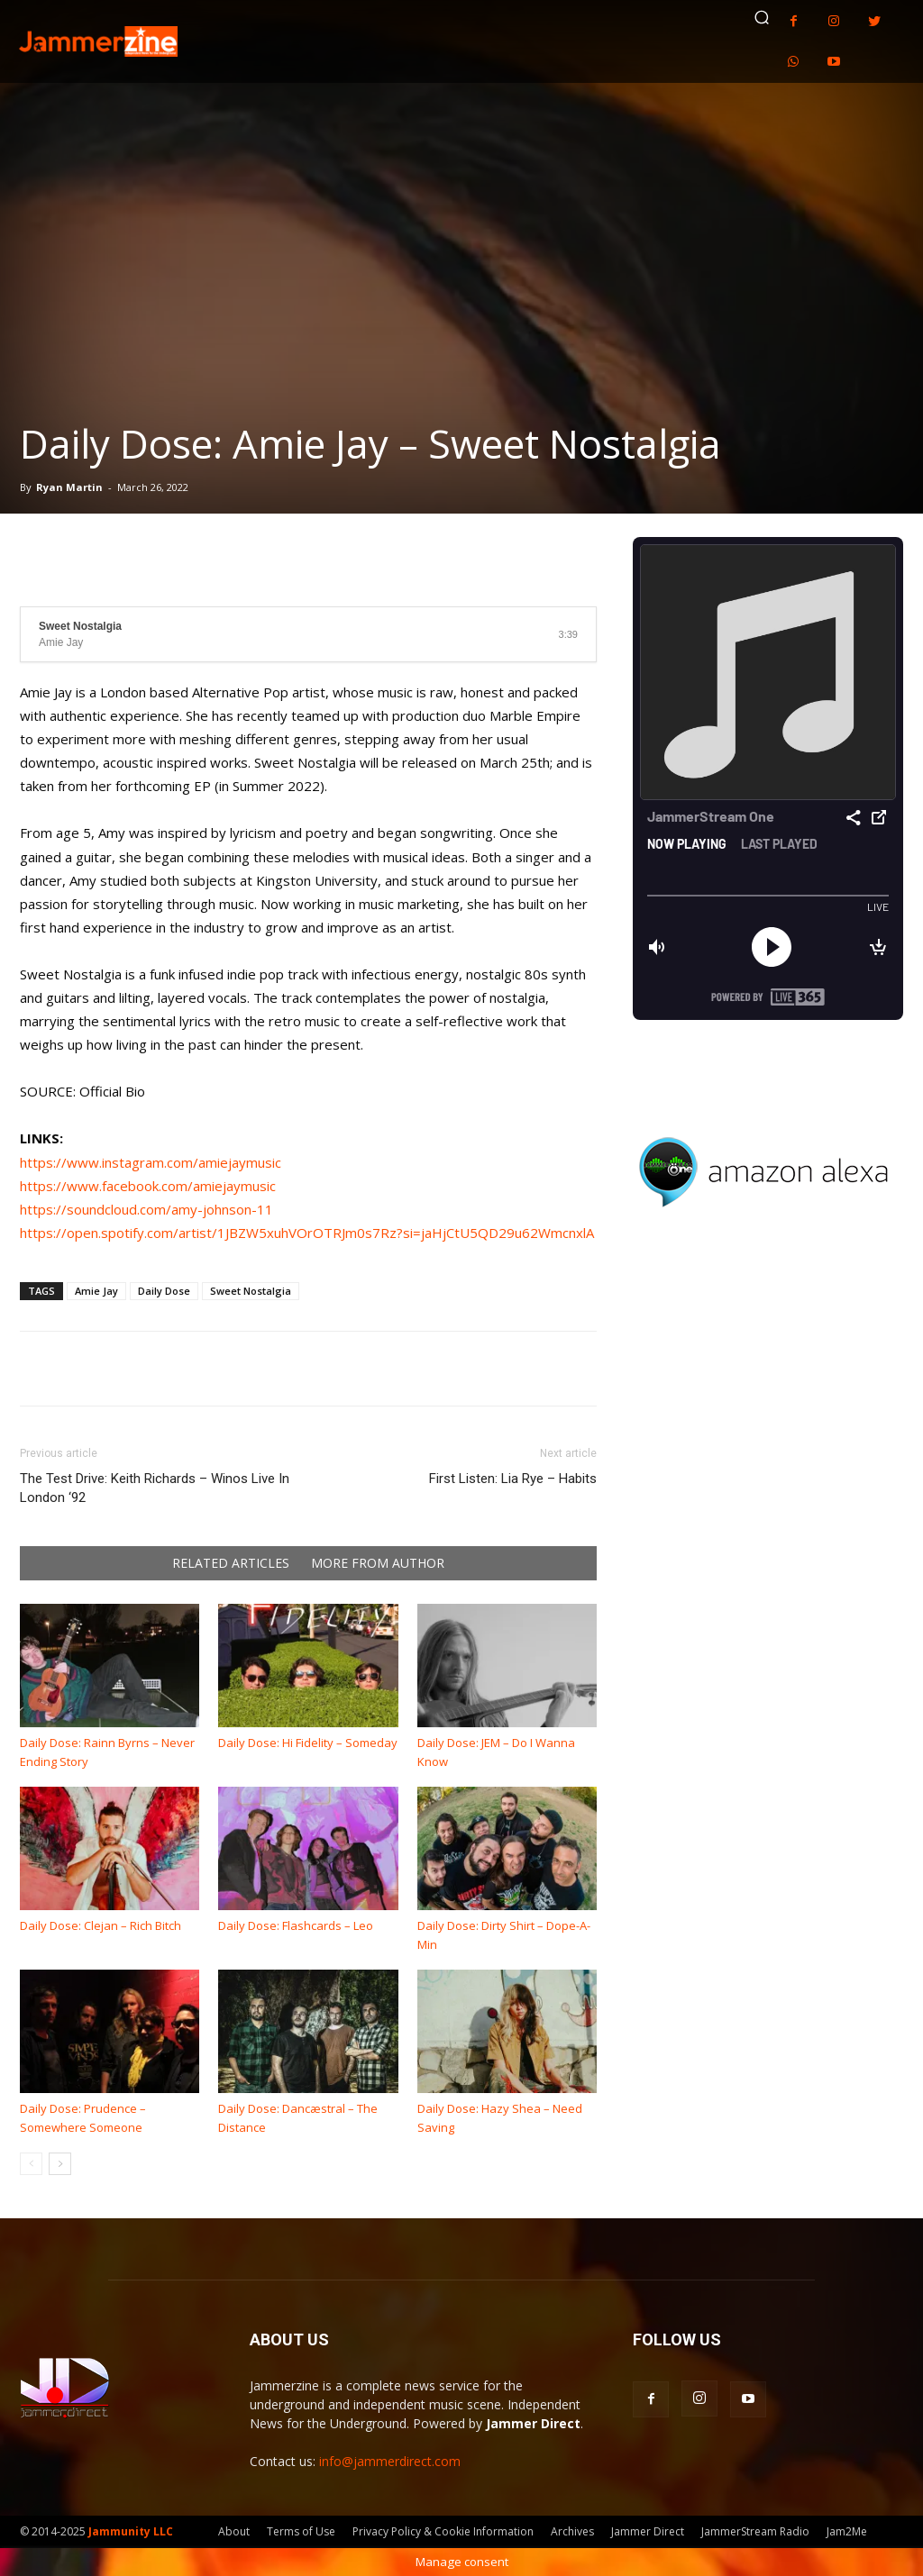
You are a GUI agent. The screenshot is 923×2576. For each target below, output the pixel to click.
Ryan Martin (69, 487)
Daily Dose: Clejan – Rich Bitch (100, 1925)
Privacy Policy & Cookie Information (443, 2531)
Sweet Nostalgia (250, 1290)
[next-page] (60, 2164)
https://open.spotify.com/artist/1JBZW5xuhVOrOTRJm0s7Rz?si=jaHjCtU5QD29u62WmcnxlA (307, 1233)
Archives (572, 2531)
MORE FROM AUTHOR (377, 1563)
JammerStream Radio (755, 2531)
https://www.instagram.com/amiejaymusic (150, 1162)
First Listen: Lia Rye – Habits (513, 1478)
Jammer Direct (647, 2531)
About (234, 2531)
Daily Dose (164, 1290)
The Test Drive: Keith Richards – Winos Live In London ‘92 (154, 1488)
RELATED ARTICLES (230, 1563)
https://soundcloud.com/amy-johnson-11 (146, 1209)
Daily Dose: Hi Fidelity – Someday (308, 1742)
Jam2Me (847, 2531)
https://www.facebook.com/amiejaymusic (148, 1186)
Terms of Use (301, 2531)
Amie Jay (96, 1290)
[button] (761, 17)
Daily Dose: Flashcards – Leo (295, 1925)
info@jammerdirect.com (390, 2461)
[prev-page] (31, 2164)
